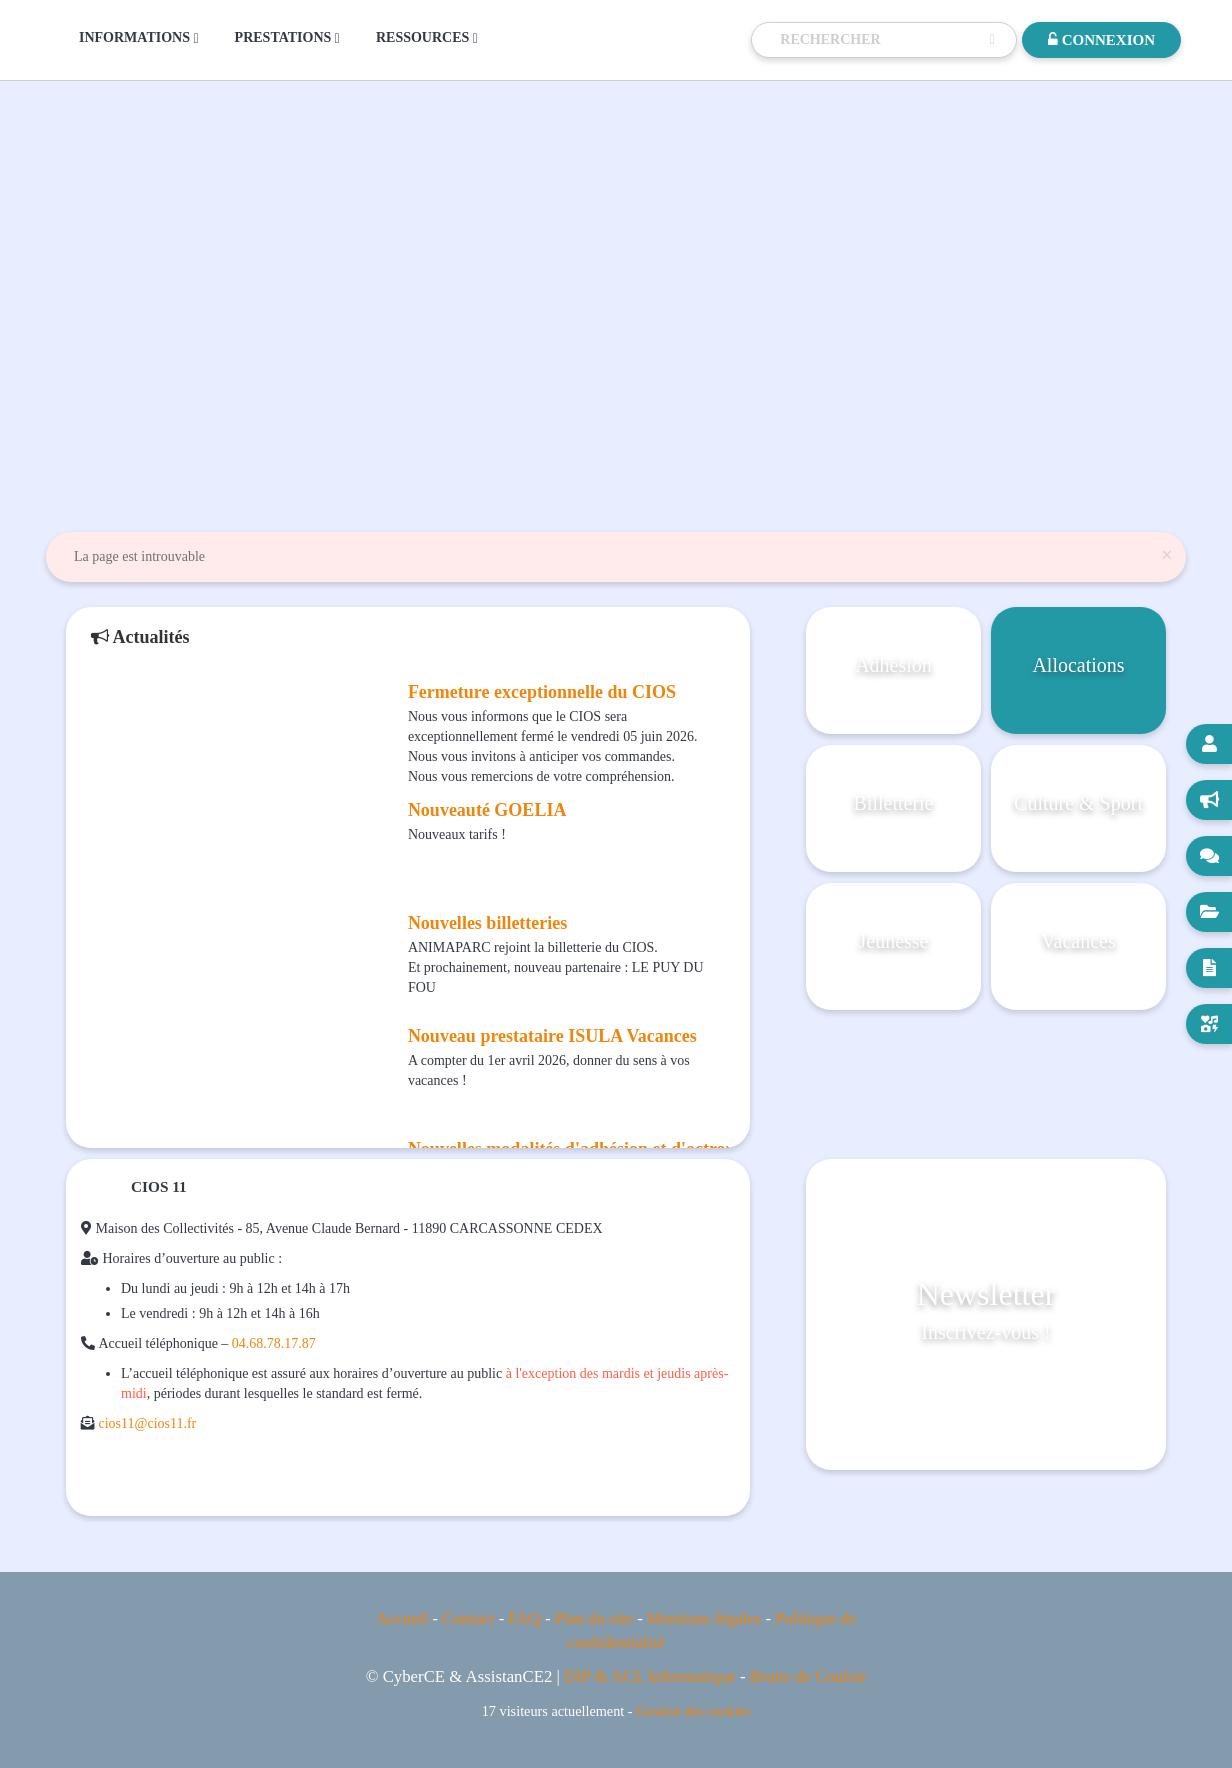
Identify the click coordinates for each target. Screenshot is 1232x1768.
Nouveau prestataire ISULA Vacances (552, 1036)
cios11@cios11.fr (148, 1423)
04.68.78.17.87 (274, 1343)
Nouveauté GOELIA (487, 810)
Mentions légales (704, 1618)
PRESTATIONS (287, 38)
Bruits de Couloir (808, 1676)
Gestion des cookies (693, 1711)
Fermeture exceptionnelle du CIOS (542, 692)
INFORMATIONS (139, 38)
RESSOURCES (427, 38)
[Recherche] (880, 40)
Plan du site (594, 1618)
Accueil (402, 1618)
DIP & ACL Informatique (650, 1676)
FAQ (524, 1618)
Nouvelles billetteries (487, 923)
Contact (468, 1618)
